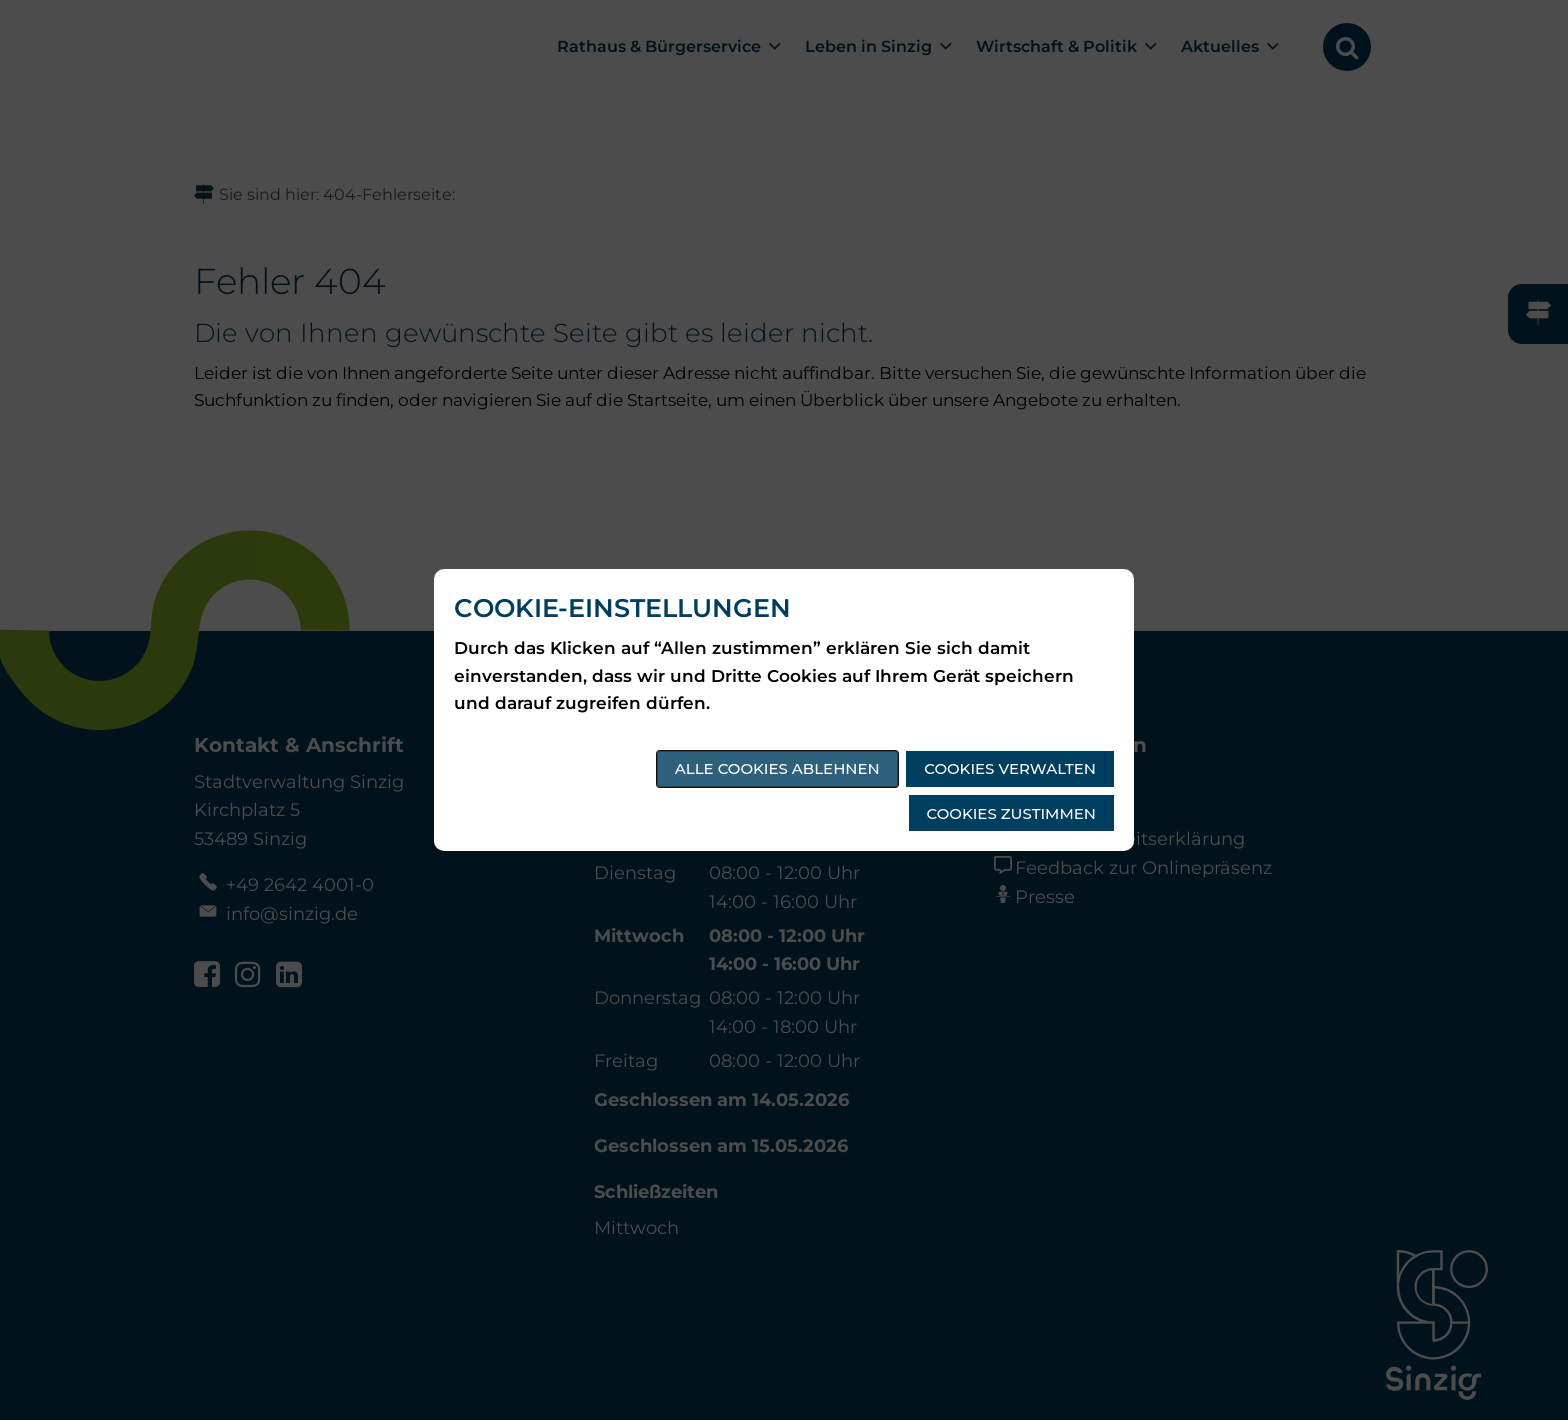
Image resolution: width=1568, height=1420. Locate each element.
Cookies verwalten (1010, 768)
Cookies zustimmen (1011, 813)
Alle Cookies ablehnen (777, 768)
